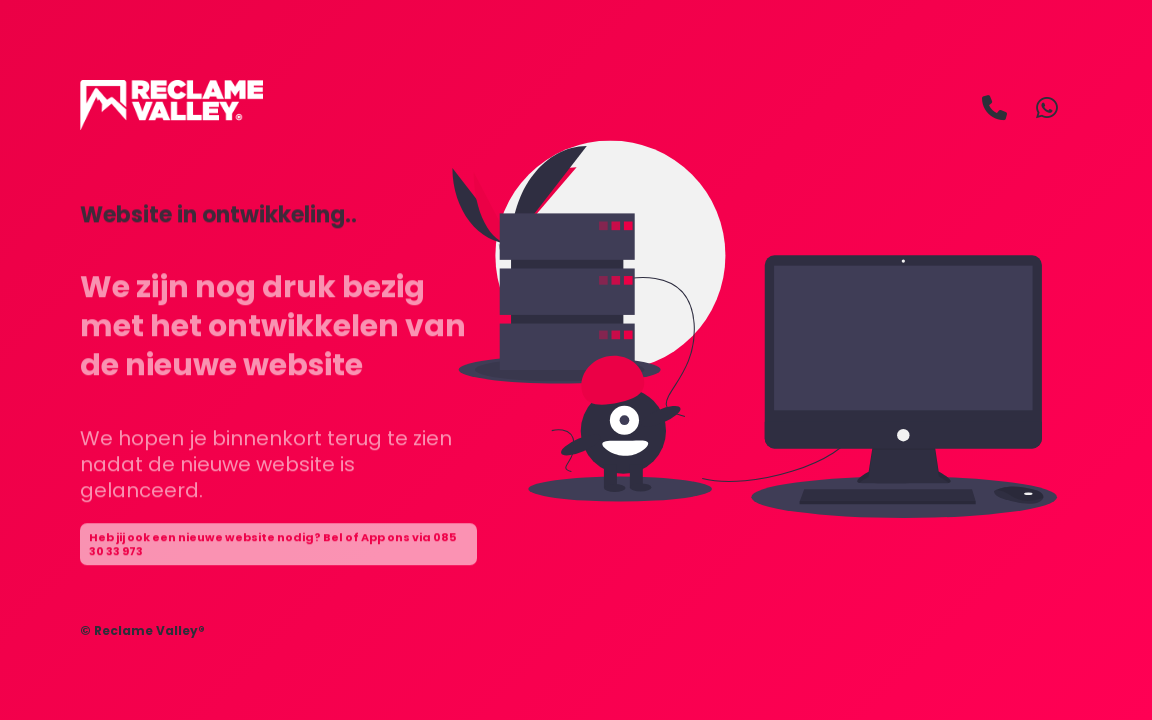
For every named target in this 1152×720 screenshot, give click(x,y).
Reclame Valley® (149, 630)
